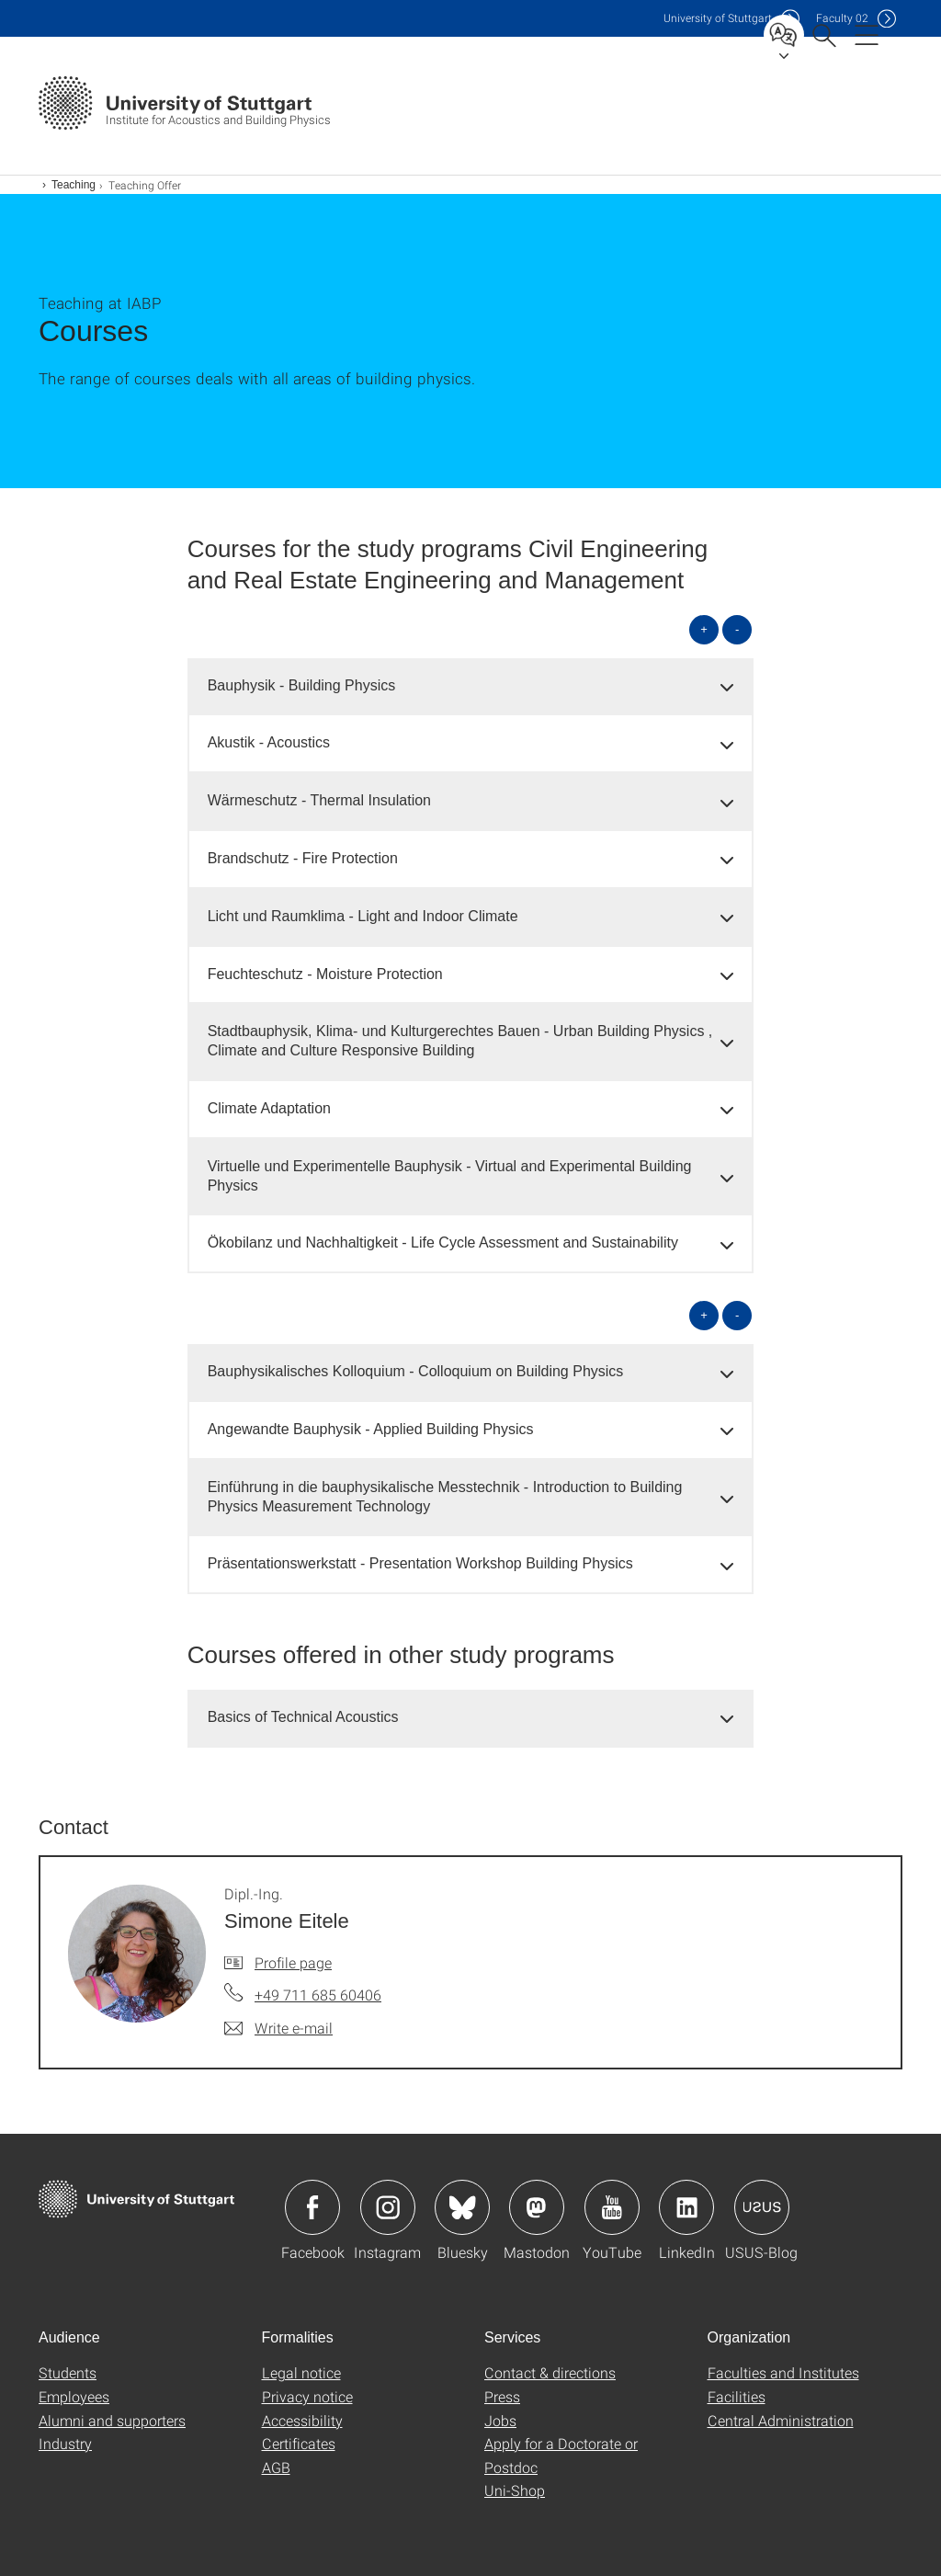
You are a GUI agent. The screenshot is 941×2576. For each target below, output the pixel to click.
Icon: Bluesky (462, 2207)
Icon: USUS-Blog (761, 2207)
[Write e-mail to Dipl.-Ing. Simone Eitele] (278, 2028)
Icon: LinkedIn (686, 2207)
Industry (65, 2443)
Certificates (298, 2443)
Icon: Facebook (312, 2207)
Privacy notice (307, 2396)
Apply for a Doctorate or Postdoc (561, 2455)
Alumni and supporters (112, 2420)
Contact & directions (550, 2372)
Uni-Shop (514, 2490)
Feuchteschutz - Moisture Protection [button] (325, 974)
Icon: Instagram (387, 2207)
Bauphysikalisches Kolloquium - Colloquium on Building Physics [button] (416, 1371)
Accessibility (302, 2420)
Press (502, 2396)
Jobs (500, 2420)
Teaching (73, 184)
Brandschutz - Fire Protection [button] (303, 858)
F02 (842, 18)
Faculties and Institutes (783, 2372)
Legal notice (301, 2372)
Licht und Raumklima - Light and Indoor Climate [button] (363, 916)
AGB (276, 2467)
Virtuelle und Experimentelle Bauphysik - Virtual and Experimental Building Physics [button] (450, 1175)
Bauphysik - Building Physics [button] (302, 685)
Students (67, 2372)
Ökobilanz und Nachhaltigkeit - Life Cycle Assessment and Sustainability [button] (443, 1242)
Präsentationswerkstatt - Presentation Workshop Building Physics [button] (420, 1563)
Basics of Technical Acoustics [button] (303, 1717)
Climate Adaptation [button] (269, 1108)
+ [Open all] (704, 629)
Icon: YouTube (612, 2207)
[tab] (471, 686)
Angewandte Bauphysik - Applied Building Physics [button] (371, 1429)
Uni (717, 18)
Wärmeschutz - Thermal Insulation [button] (319, 800)
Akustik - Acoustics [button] (269, 742)
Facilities (736, 2396)
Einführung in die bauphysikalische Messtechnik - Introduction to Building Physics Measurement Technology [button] (445, 1496)
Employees (74, 2396)
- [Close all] (737, 629)
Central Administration (781, 2420)
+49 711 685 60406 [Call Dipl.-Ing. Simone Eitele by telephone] (318, 1994)
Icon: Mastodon (536, 2207)
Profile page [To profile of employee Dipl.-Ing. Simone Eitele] (293, 1962)
